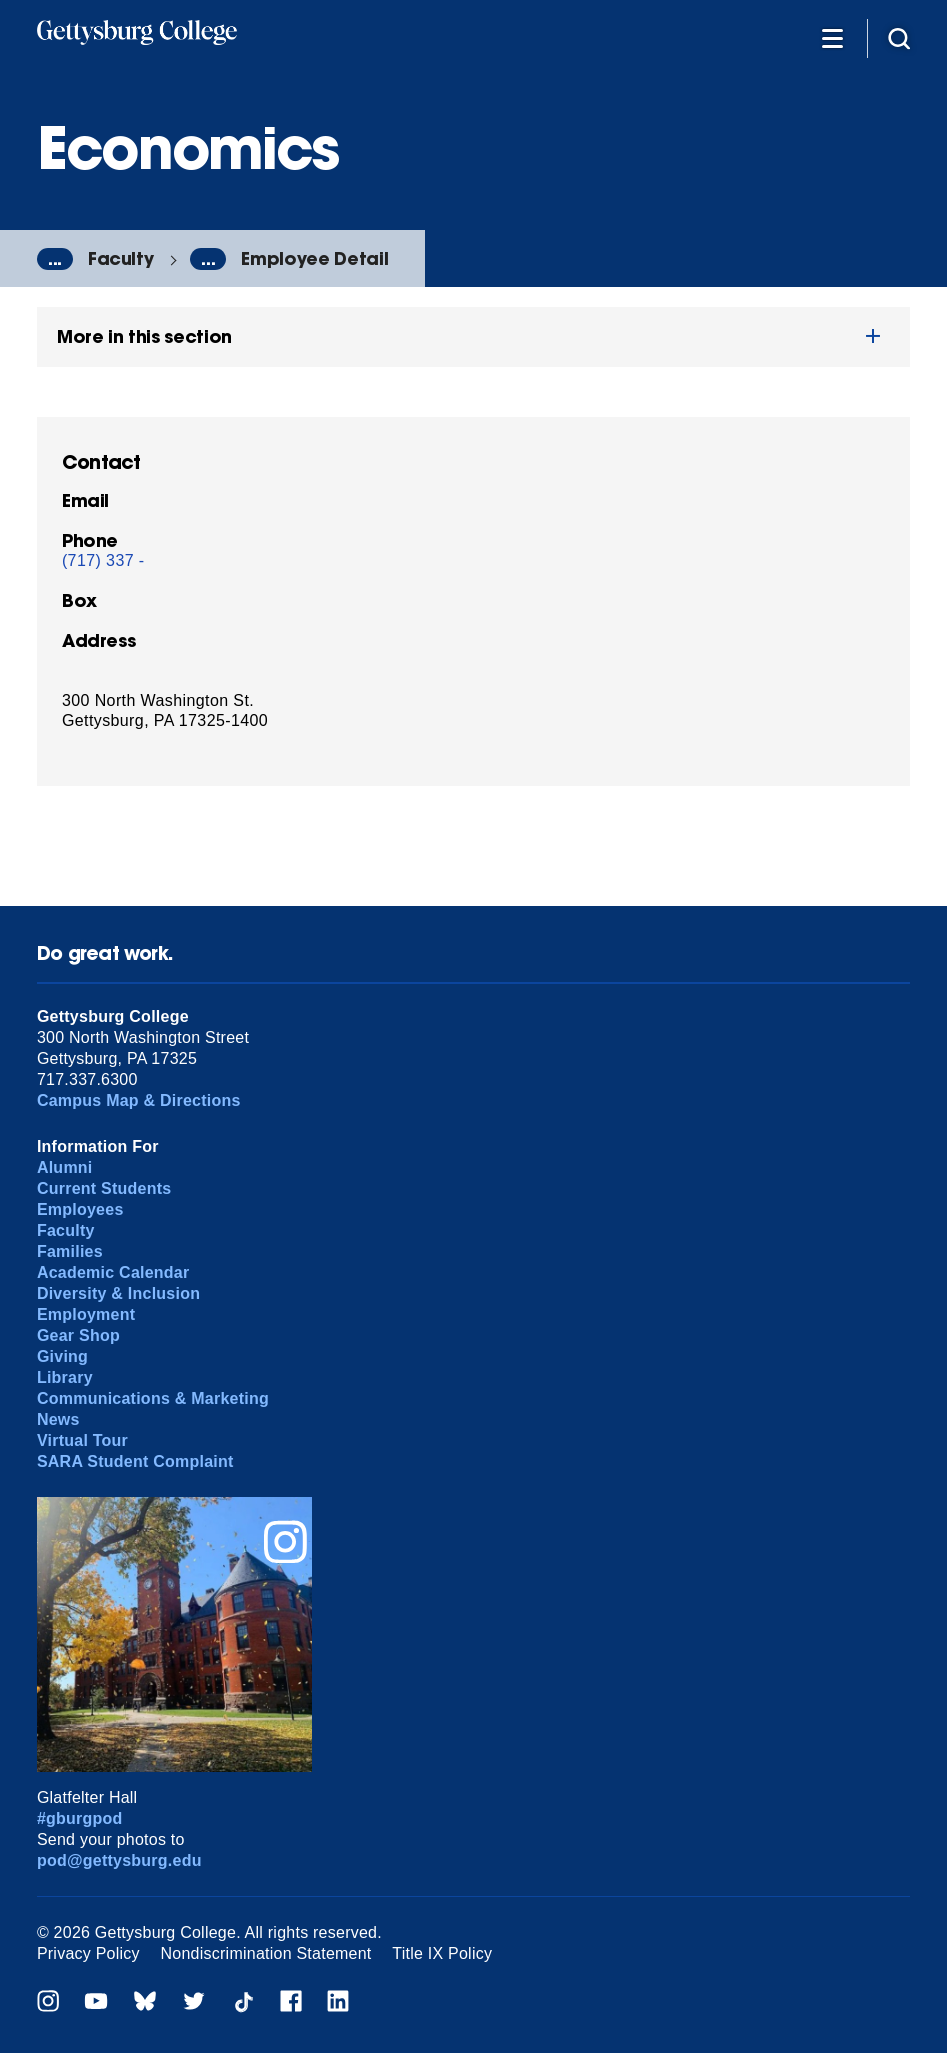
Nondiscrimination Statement (266, 1953)
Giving (62, 1356)
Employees (80, 1209)
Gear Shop (78, 1335)
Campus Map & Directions (139, 1100)
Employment (86, 1314)
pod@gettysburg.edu (119, 1860)
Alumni (65, 1167)
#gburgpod (80, 1818)
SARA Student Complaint (135, 1461)
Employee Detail (314, 258)
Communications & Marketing (153, 1398)
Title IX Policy (442, 1953)
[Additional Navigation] (832, 37)
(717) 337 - (103, 560)
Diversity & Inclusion (118, 1293)
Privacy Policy (88, 1953)
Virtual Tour (82, 1440)
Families (70, 1251)
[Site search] (899, 37)
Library (65, 1377)
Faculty (121, 258)
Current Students (104, 1188)
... (55, 259)
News (58, 1419)
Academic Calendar (113, 1272)
